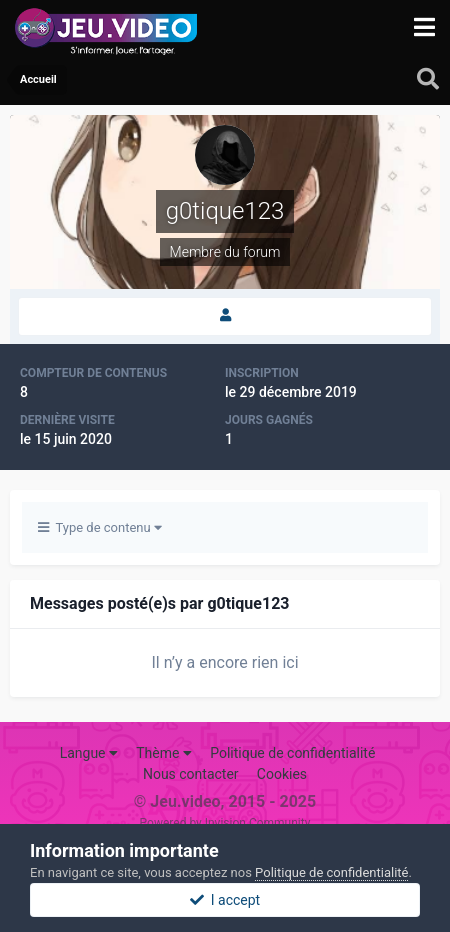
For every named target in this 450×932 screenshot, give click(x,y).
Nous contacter (191, 774)
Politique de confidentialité (292, 753)
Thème (164, 753)
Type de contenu (100, 527)
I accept (225, 900)
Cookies (282, 774)
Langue (89, 753)
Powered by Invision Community (225, 823)
